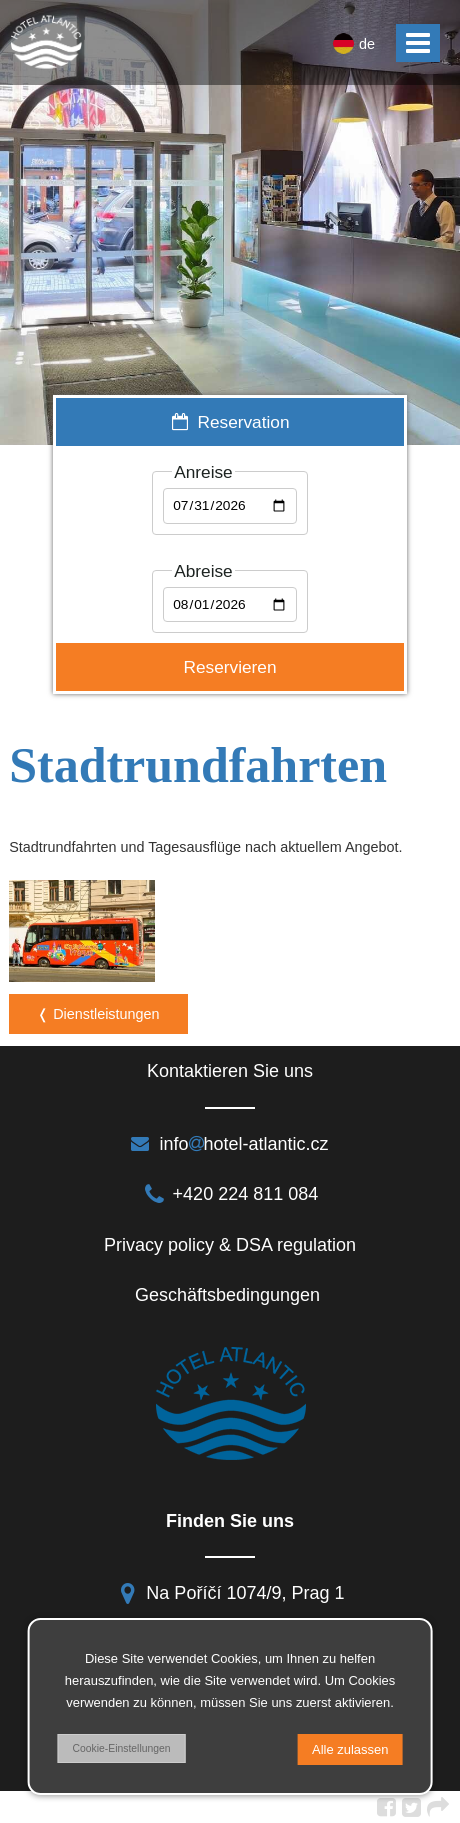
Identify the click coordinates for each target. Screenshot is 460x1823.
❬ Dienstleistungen (98, 1014)
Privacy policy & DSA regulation (230, 1245)
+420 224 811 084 (230, 1194)
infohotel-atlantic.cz (229, 1144)
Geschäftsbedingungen (230, 1295)
